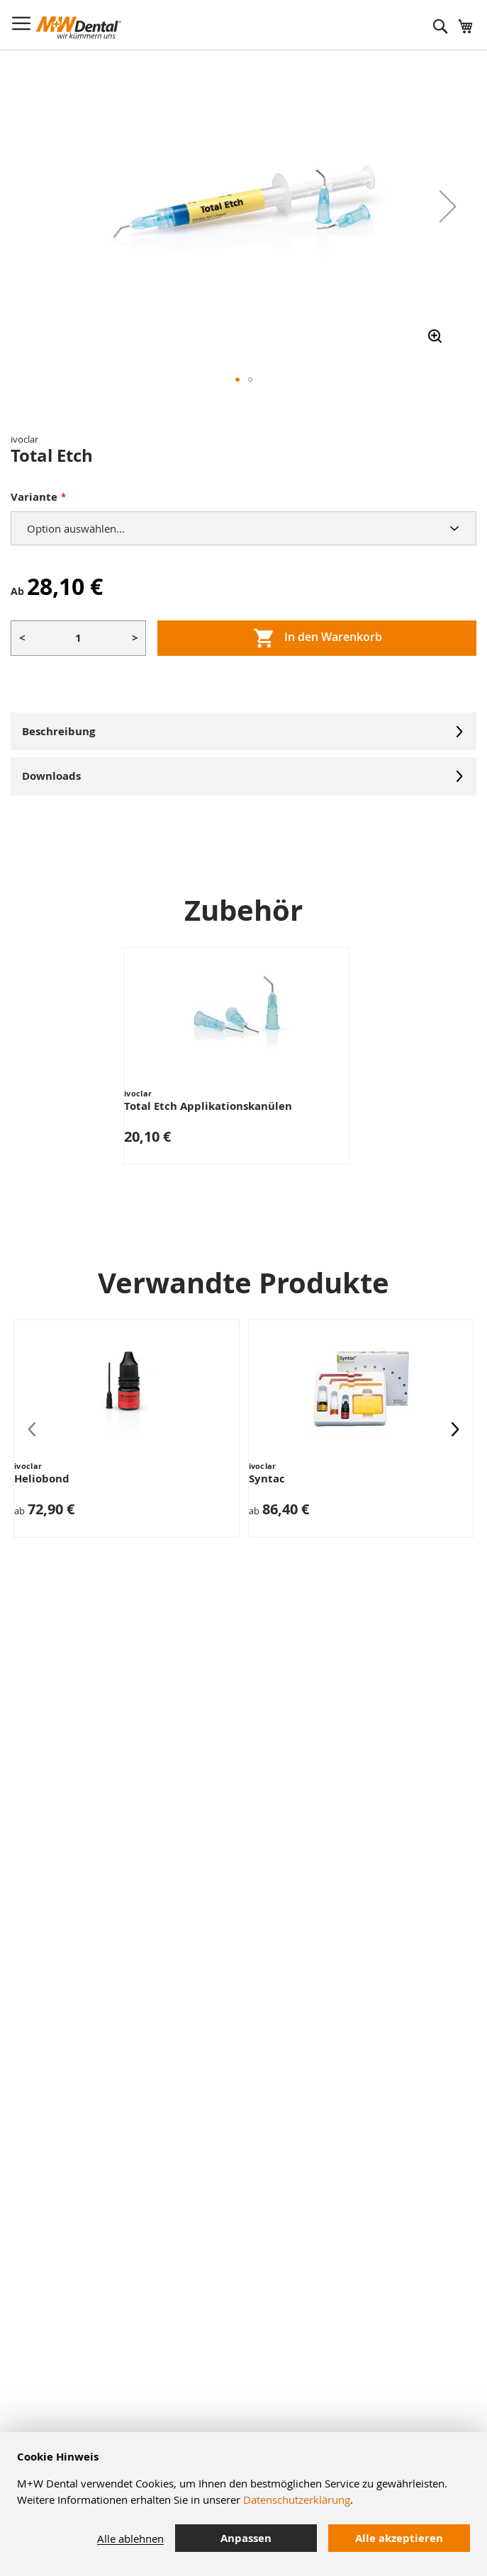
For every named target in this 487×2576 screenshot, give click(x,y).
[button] (448, 206)
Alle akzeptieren (399, 2538)
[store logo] (78, 27)
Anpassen (246, 2538)
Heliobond (41, 1478)
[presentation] (455, 1428)
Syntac (267, 1478)
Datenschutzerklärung (296, 2499)
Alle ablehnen (130, 2538)
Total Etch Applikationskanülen (208, 1106)
